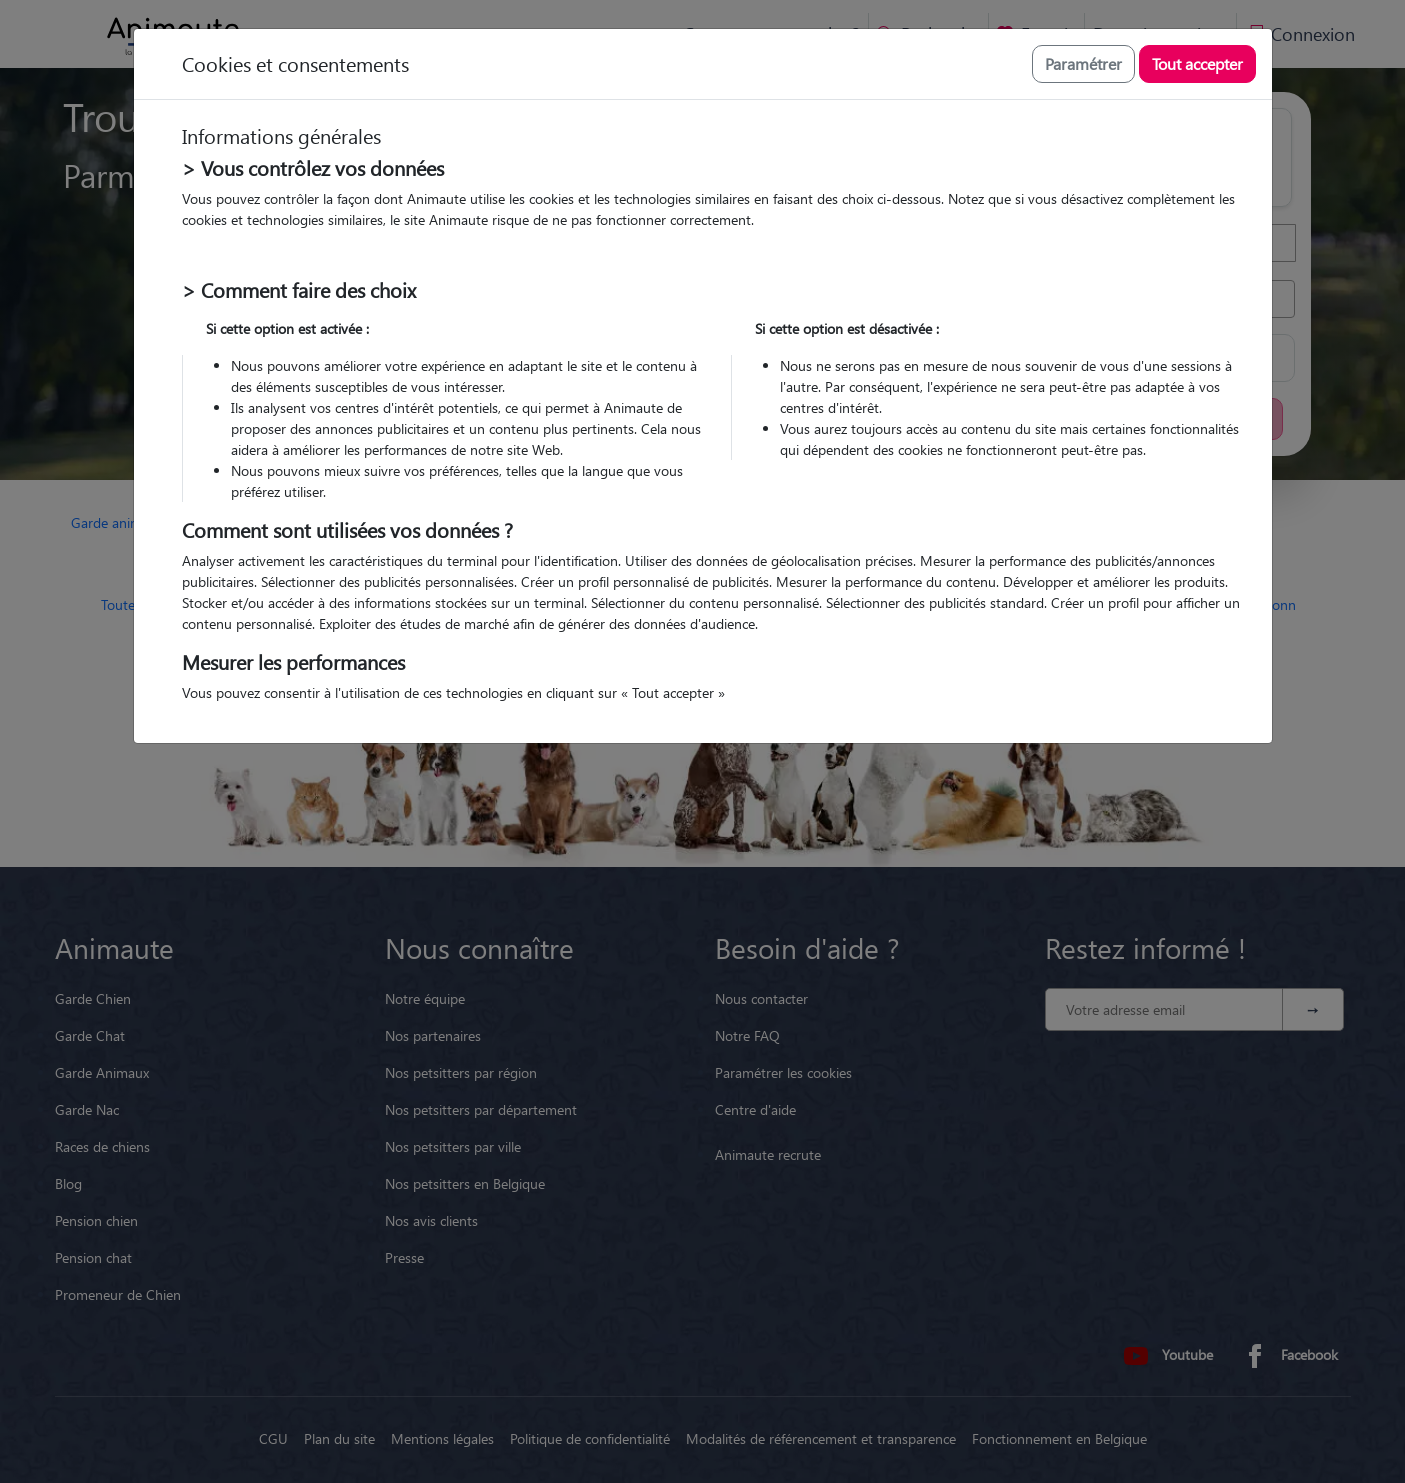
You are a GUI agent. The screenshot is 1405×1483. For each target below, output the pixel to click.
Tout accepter (1197, 63)
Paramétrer (1083, 63)
